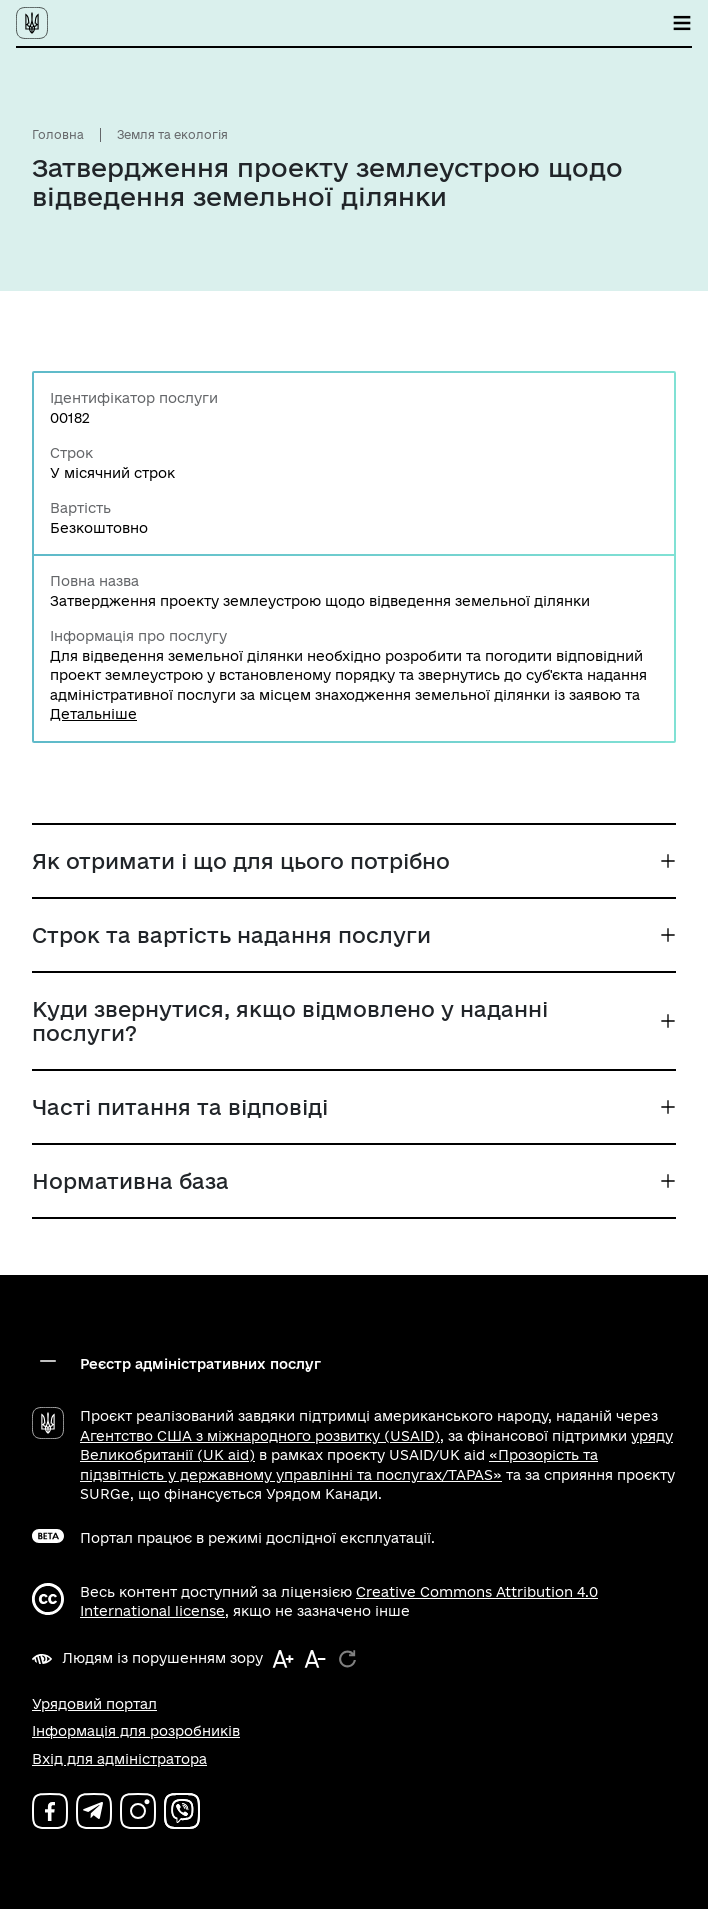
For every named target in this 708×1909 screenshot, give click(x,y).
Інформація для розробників (136, 1731)
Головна (58, 134)
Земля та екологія (172, 134)
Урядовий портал (94, 1704)
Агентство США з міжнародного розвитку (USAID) (260, 1436)
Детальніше (93, 714)
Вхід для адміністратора (119, 1759)
